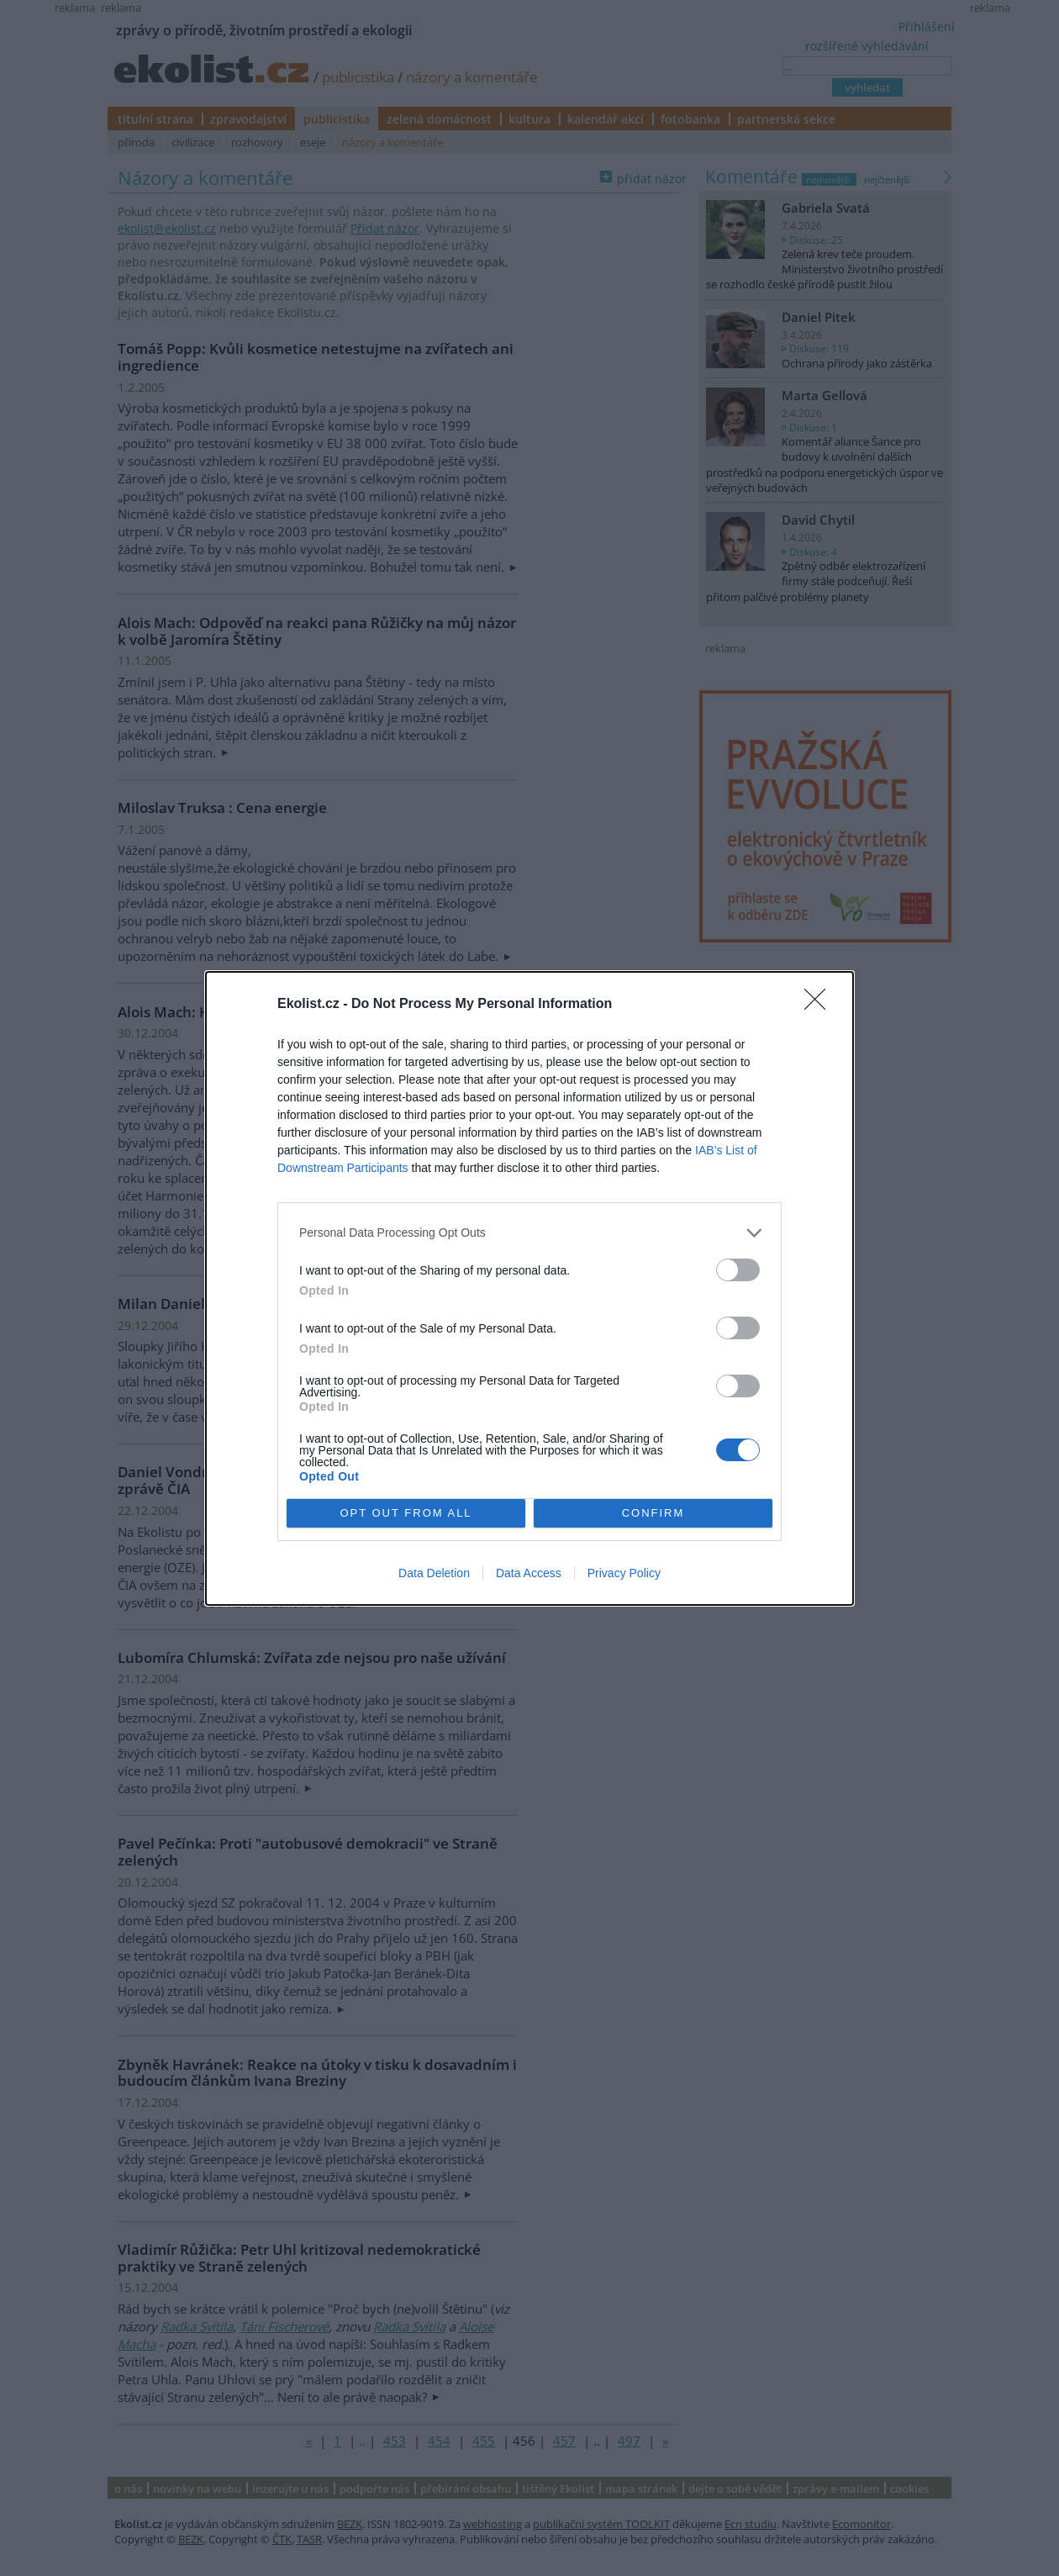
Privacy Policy (624, 1573)
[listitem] (529, 1232)
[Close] (820, 1004)
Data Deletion (434, 1573)
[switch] (738, 1269)
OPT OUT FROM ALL (406, 1512)
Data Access (528, 1573)
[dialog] (529, 1287)
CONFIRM (653, 1512)
